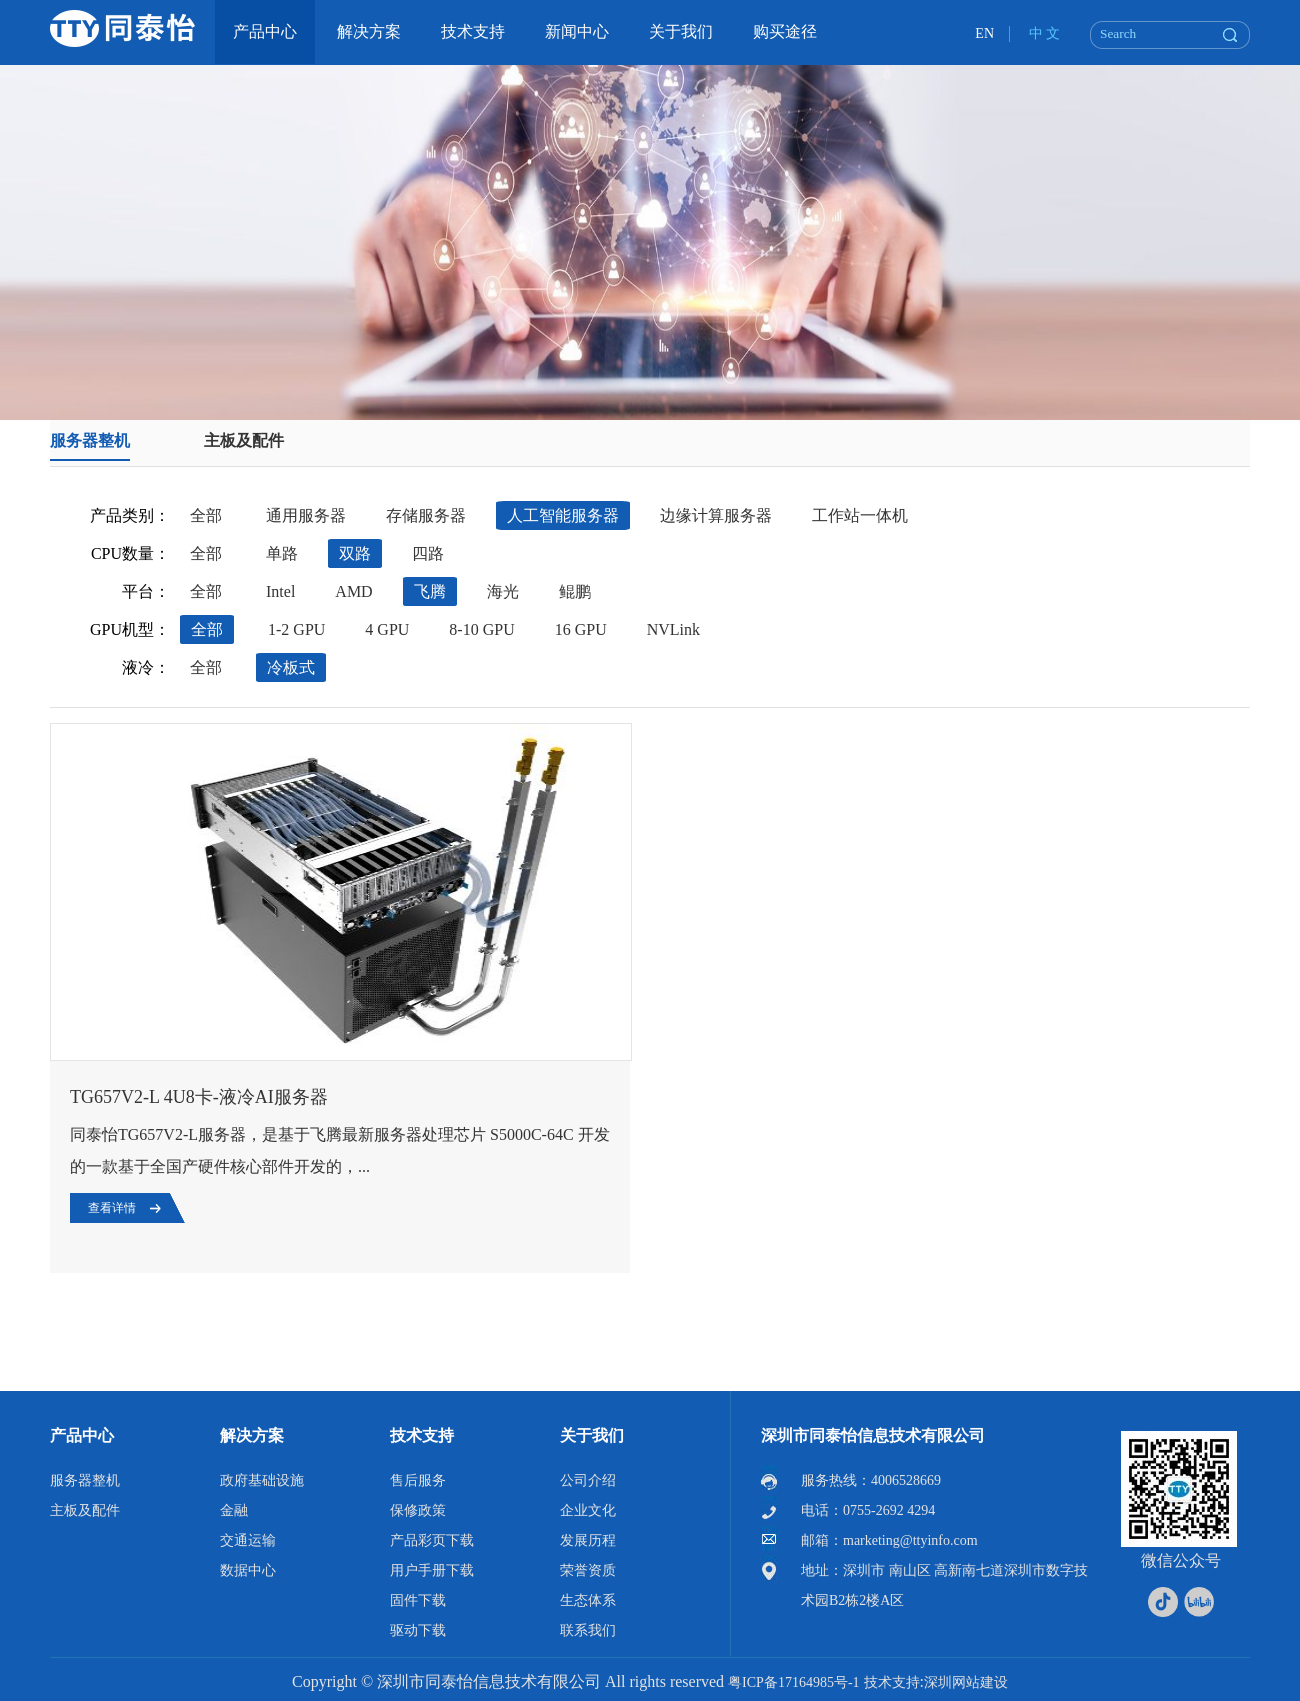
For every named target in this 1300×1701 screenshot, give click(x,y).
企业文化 (588, 1510)
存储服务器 (426, 515)
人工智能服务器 (563, 515)
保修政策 (418, 1510)
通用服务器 (306, 515)
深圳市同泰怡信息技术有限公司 (873, 1435)
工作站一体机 (860, 515)
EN (984, 33)
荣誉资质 (588, 1570)
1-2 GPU (296, 629)
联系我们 (588, 1630)
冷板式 (291, 667)
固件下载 (418, 1600)
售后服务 (418, 1480)
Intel (280, 591)
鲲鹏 (575, 591)
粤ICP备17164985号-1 (793, 1682)
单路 (282, 553)
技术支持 (422, 1435)
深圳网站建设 (966, 1682)
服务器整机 (90, 440)
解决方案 (252, 1435)
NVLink (673, 629)
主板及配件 (244, 440)
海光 (503, 591)
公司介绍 (588, 1480)
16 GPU (581, 629)
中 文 (1045, 33)
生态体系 (588, 1600)
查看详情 (112, 1208)
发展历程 (588, 1540)
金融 (234, 1510)
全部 (206, 515)
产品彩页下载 (432, 1540)
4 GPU (387, 629)
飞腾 (430, 591)
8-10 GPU (481, 629)
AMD (353, 591)
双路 (355, 553)
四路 (428, 553)
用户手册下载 (432, 1570)
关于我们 (592, 1435)
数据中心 (248, 1570)
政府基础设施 (262, 1480)
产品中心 (82, 1435)
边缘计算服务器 (716, 515)
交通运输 (248, 1540)
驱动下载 (418, 1630)
